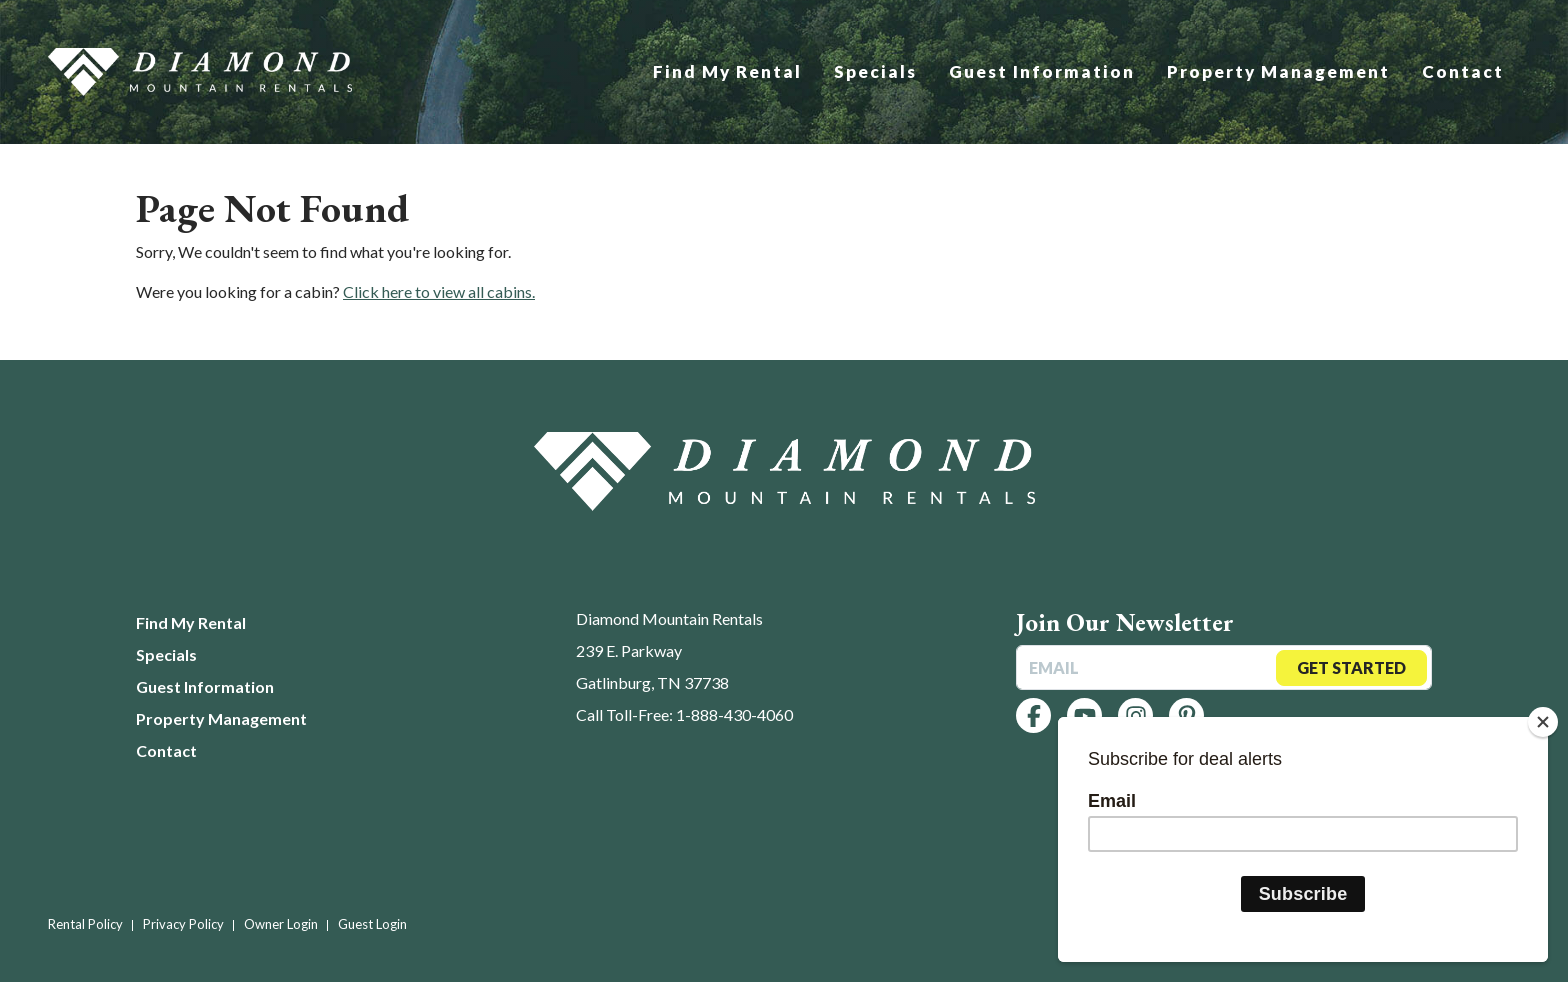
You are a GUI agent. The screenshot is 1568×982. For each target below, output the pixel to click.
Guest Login (372, 924)
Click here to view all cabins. (439, 291)
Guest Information (1042, 71)
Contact (1463, 71)
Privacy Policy (183, 924)
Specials (875, 71)
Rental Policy (85, 924)
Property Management (1278, 71)
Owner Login (281, 924)
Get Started (1351, 667)
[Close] (1543, 722)
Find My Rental (727, 71)
